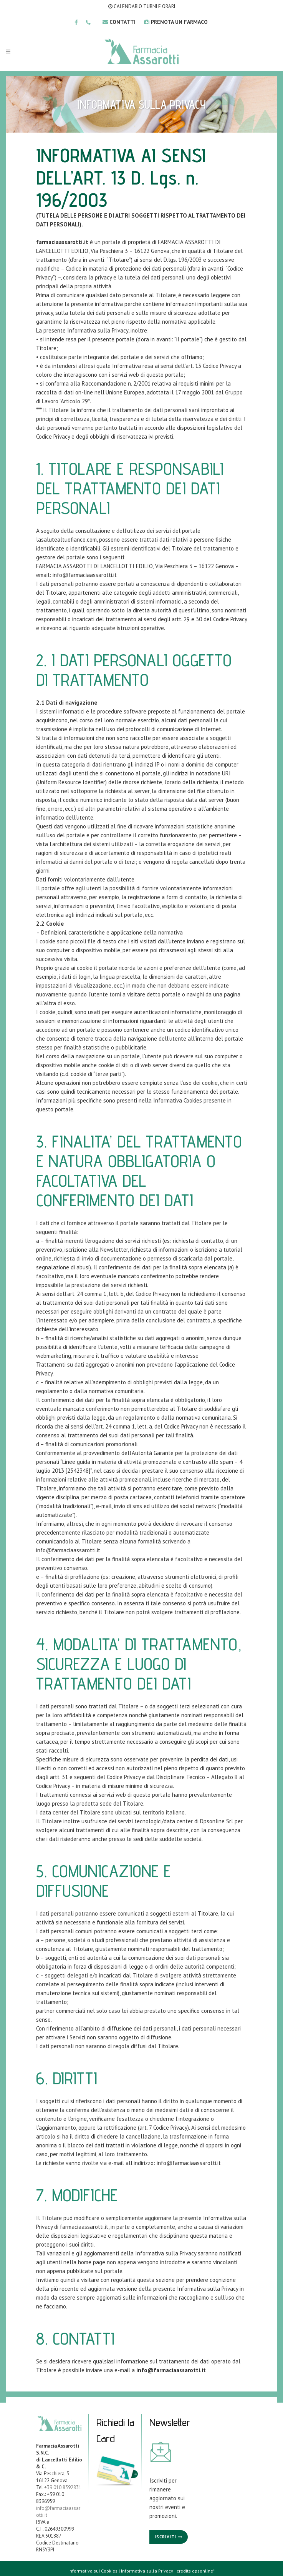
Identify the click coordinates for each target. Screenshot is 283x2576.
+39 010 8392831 (62, 2487)
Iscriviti (165, 2536)
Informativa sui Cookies (93, 2571)
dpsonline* (203, 2571)
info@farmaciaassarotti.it (85, 575)
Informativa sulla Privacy (147, 2571)
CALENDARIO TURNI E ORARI (141, 6)
